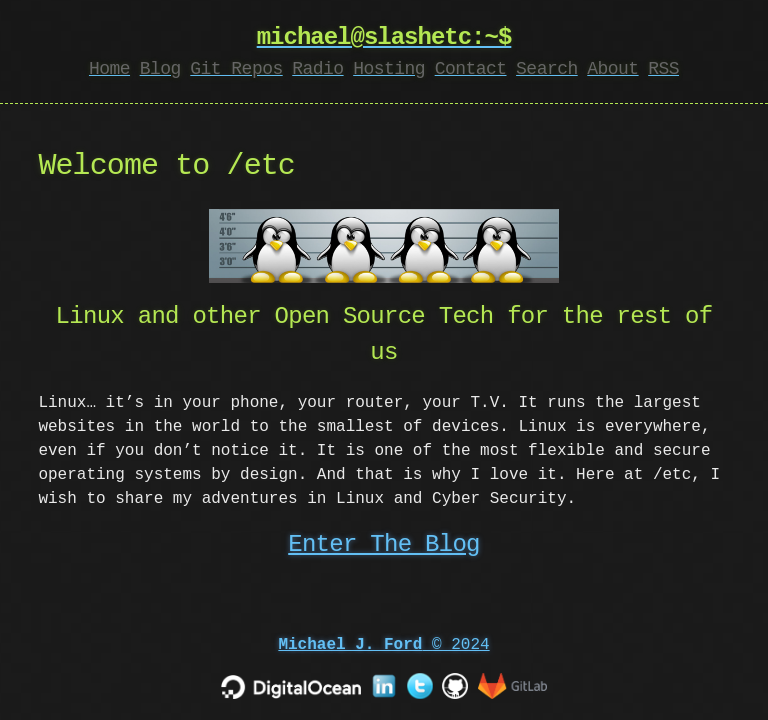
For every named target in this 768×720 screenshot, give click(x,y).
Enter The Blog (384, 544)
